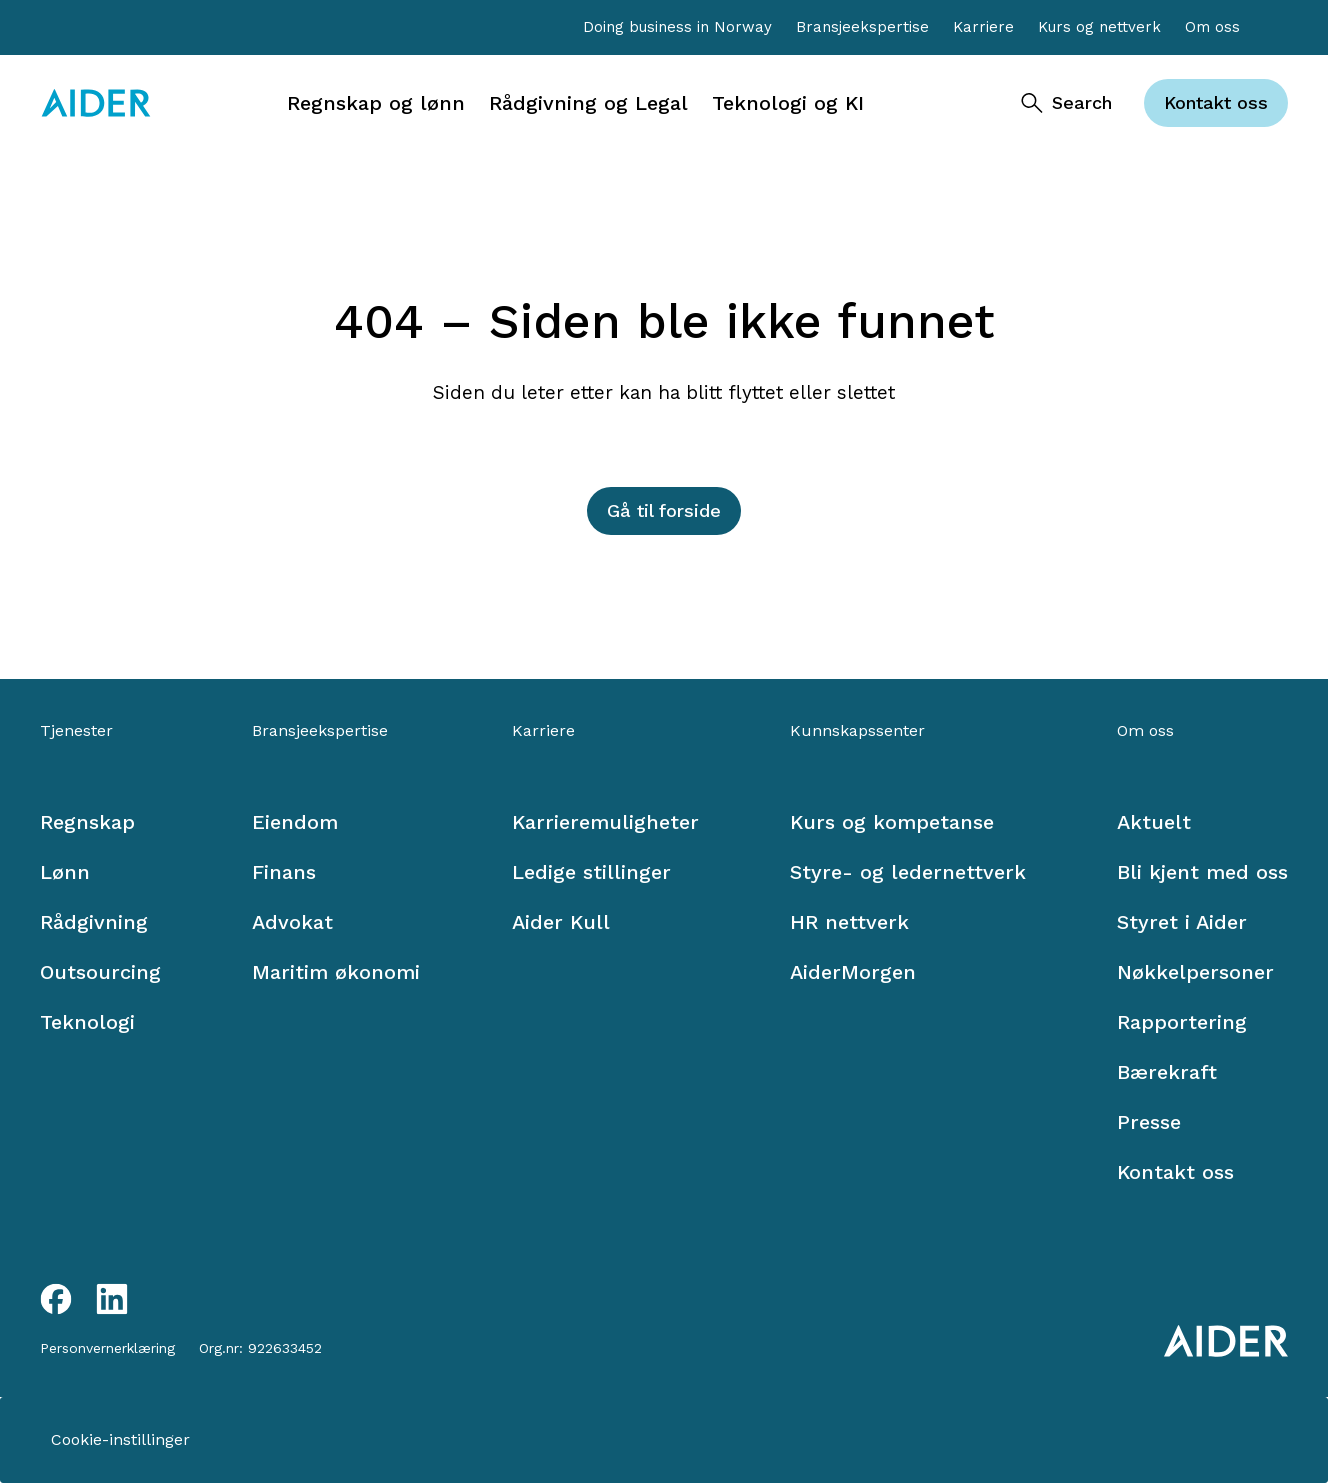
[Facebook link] (56, 1299)
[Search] (1065, 103)
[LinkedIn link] (112, 1299)
